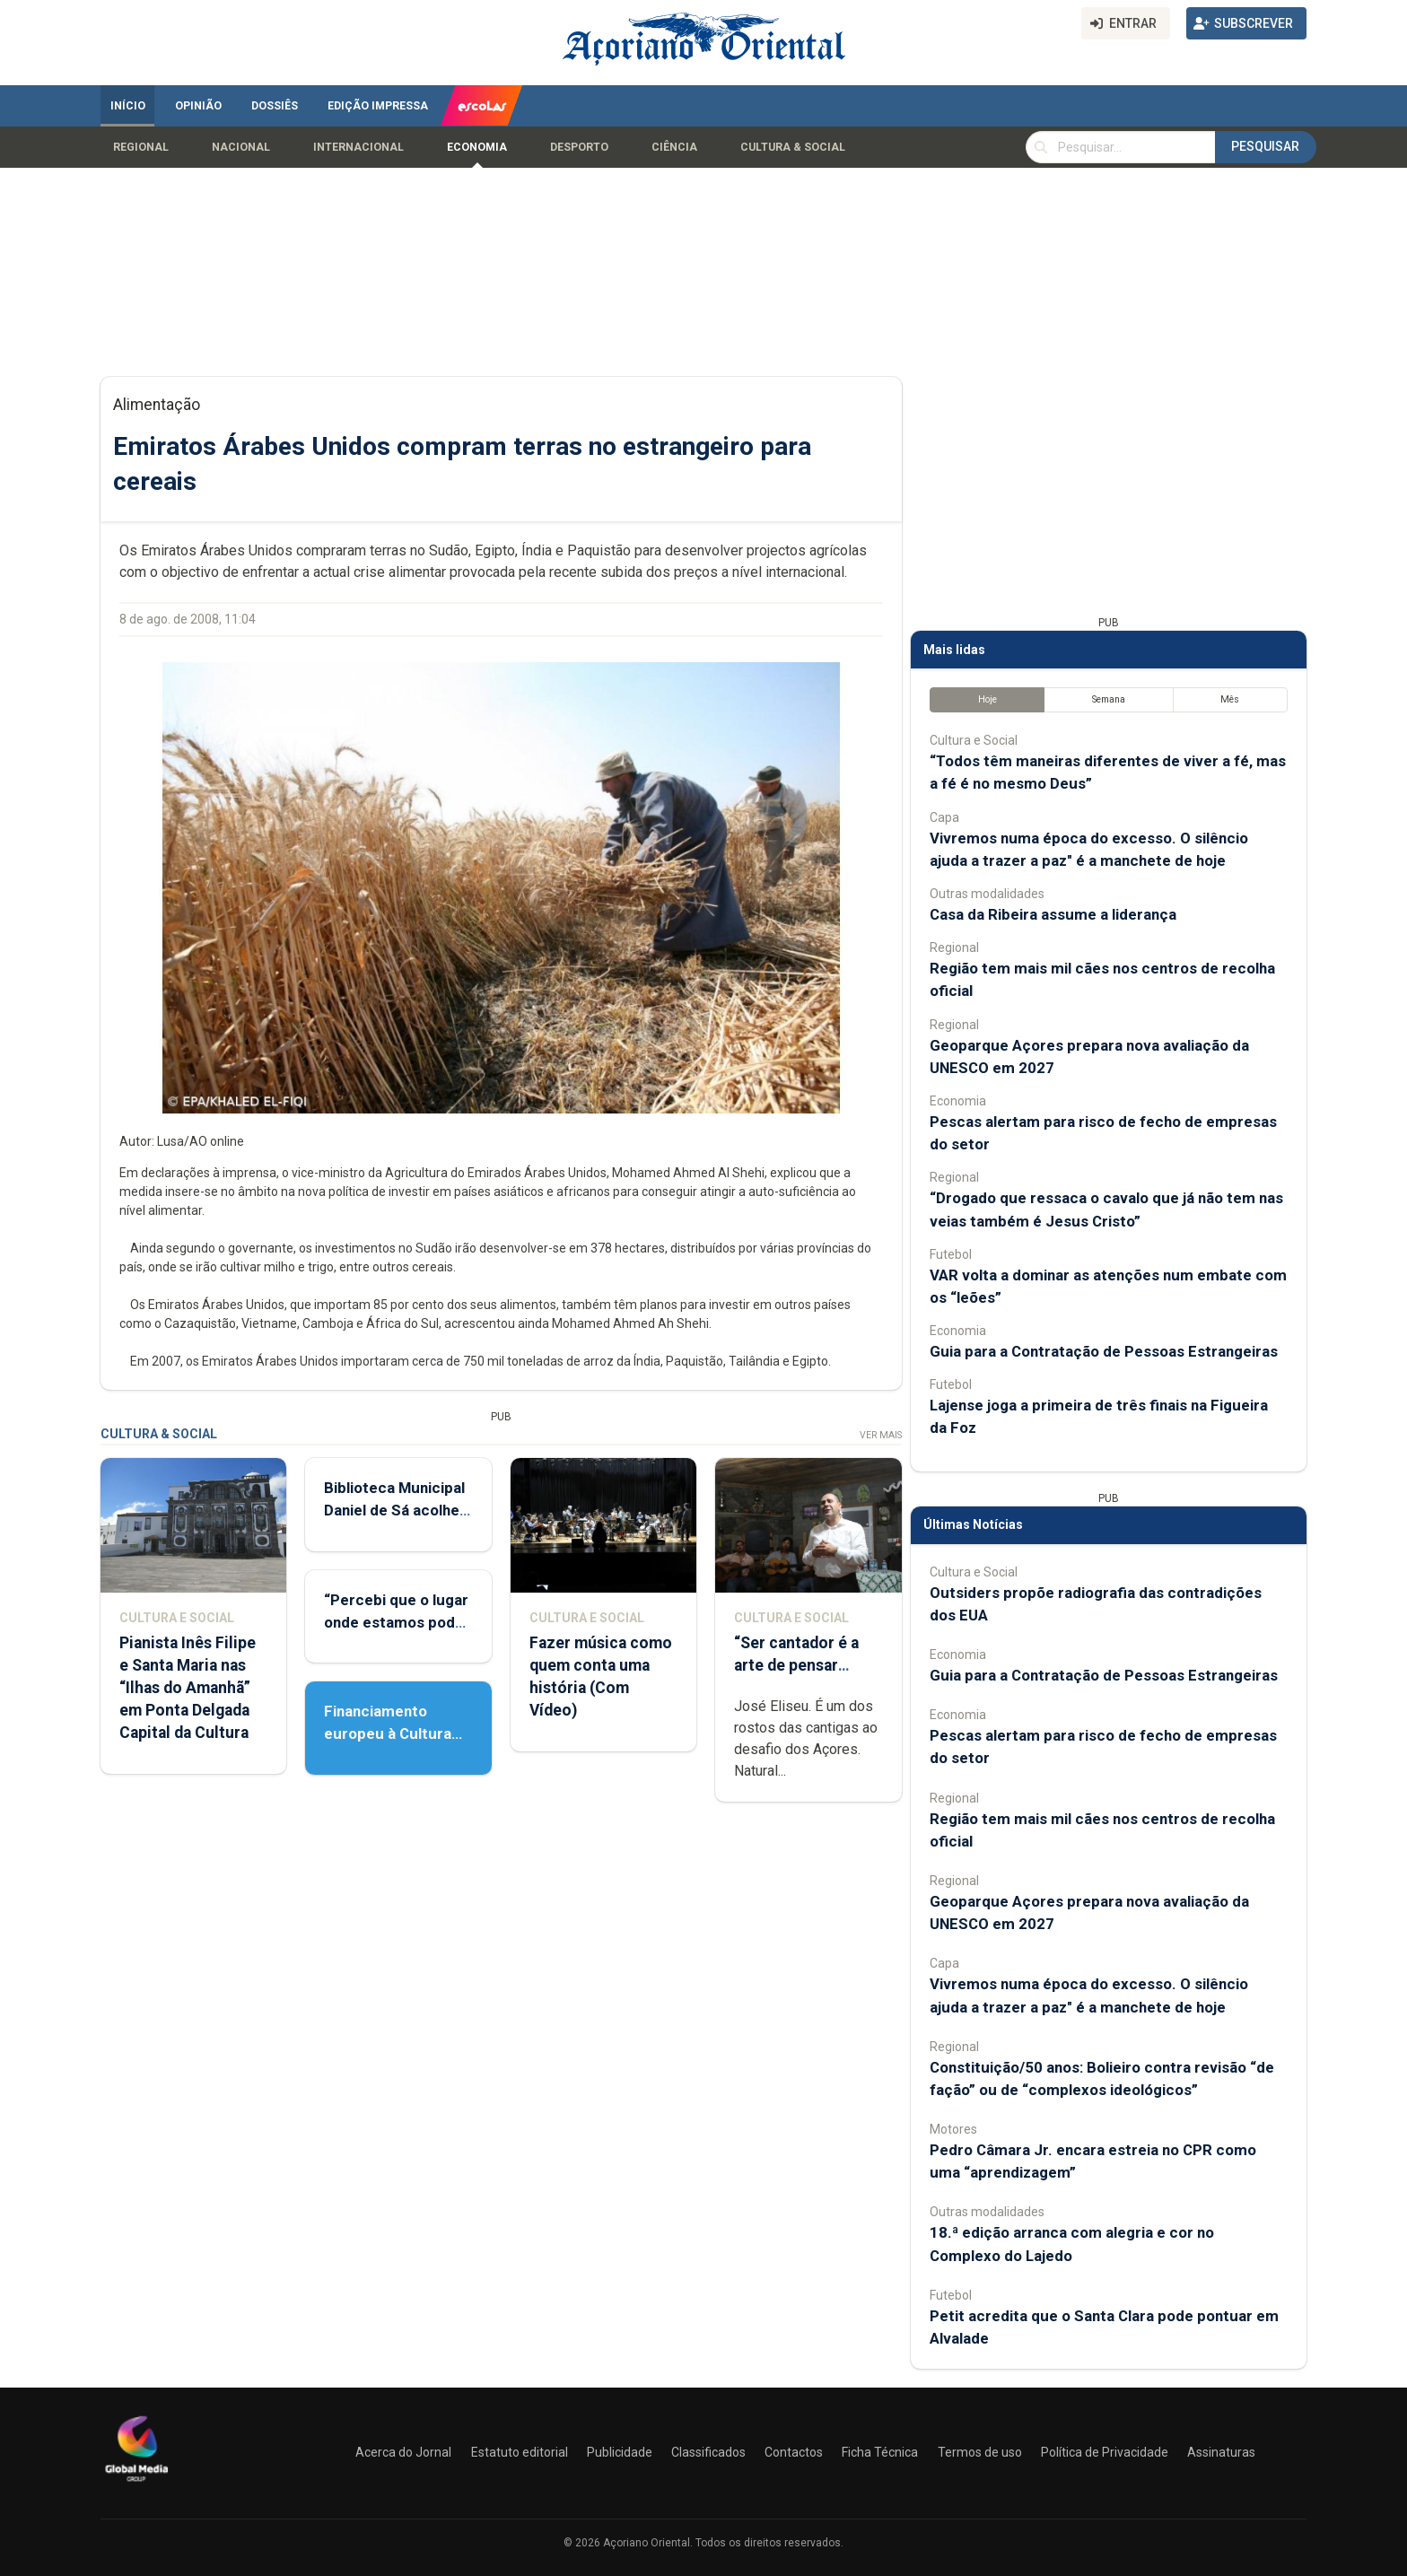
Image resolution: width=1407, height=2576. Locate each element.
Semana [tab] (1108, 699)
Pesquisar (1265, 146)
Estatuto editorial (519, 2452)
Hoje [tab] (987, 699)
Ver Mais (881, 1435)
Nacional (241, 147)
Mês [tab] (1229, 699)
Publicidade (619, 2452)
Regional (141, 147)
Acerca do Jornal (403, 2452)
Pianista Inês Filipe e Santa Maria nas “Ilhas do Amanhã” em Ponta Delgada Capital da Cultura (187, 1688)
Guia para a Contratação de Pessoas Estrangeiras (1104, 1351)
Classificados (708, 2452)
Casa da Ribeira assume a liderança (1053, 914)
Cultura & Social (792, 147)
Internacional (358, 147)
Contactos (794, 2452)
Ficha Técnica (880, 2452)
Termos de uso (980, 2452)
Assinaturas (1221, 2452)
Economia (477, 147)
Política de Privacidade (1104, 2452)
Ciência (674, 147)
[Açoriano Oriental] (136, 2483)
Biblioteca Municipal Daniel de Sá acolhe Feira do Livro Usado (396, 1510)
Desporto (579, 147)
